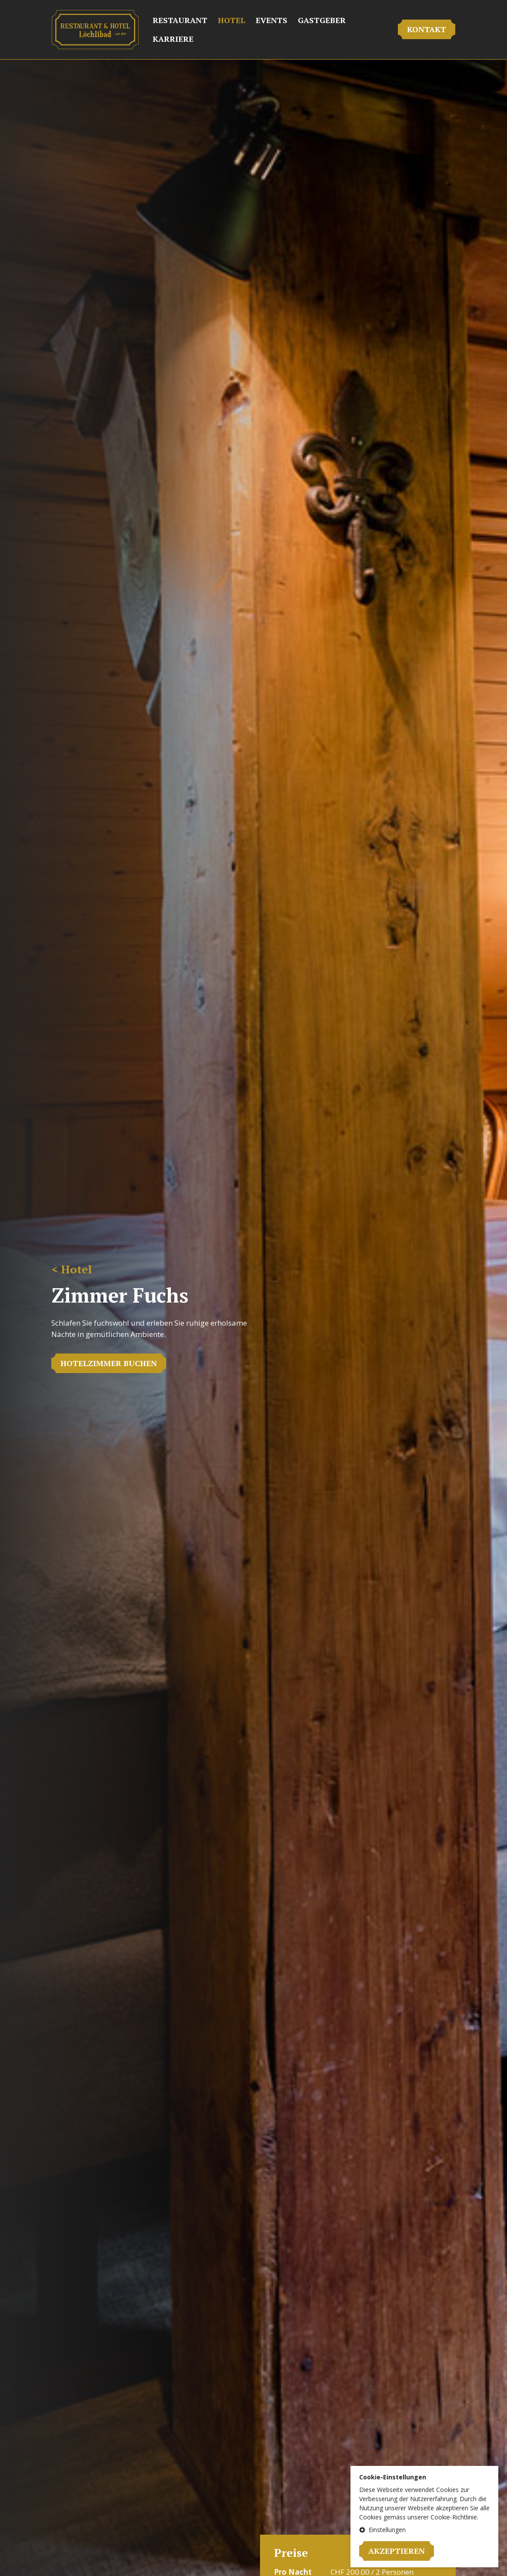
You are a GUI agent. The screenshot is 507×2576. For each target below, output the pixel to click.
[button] (424, 2529)
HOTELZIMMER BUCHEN (108, 1363)
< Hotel (71, 1269)
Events (271, 20)
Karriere (173, 39)
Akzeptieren (396, 2551)
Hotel (231, 20)
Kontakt (426, 29)
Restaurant (180, 20)
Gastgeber (322, 20)
